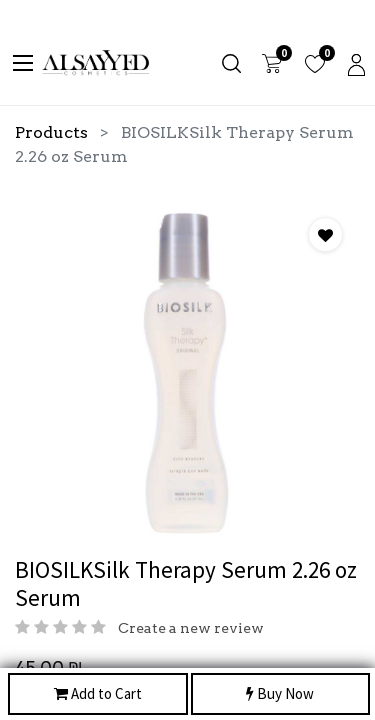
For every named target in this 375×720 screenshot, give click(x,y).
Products (51, 132)
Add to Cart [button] (98, 694)
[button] (325, 234)
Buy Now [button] (280, 694)
